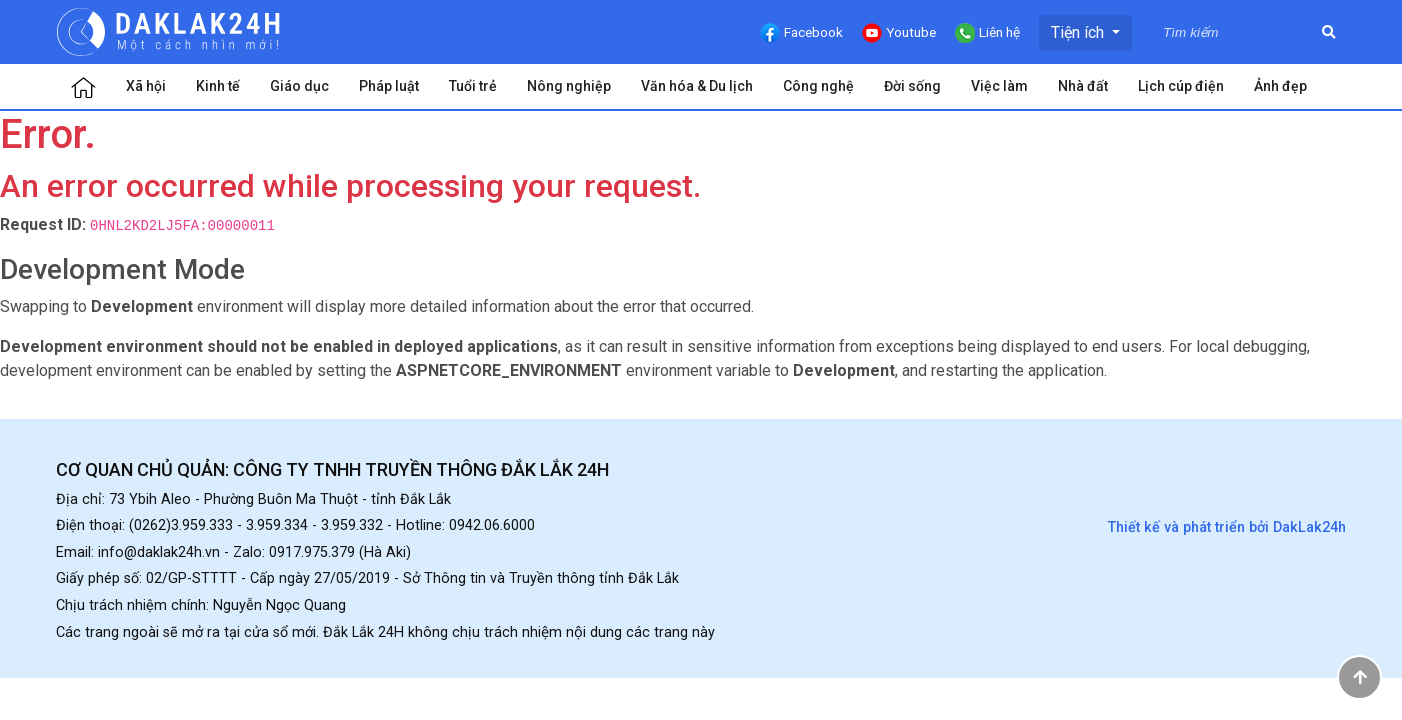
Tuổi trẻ (473, 86)
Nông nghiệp (569, 86)
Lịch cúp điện (1181, 86)
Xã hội (146, 86)
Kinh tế (218, 86)
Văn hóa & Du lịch (697, 86)
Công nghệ (818, 86)
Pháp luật (389, 86)
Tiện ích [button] (1079, 32)
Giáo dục (299, 86)
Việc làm (999, 86)
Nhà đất (1083, 86)
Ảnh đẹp (1280, 86)
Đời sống (912, 86)
